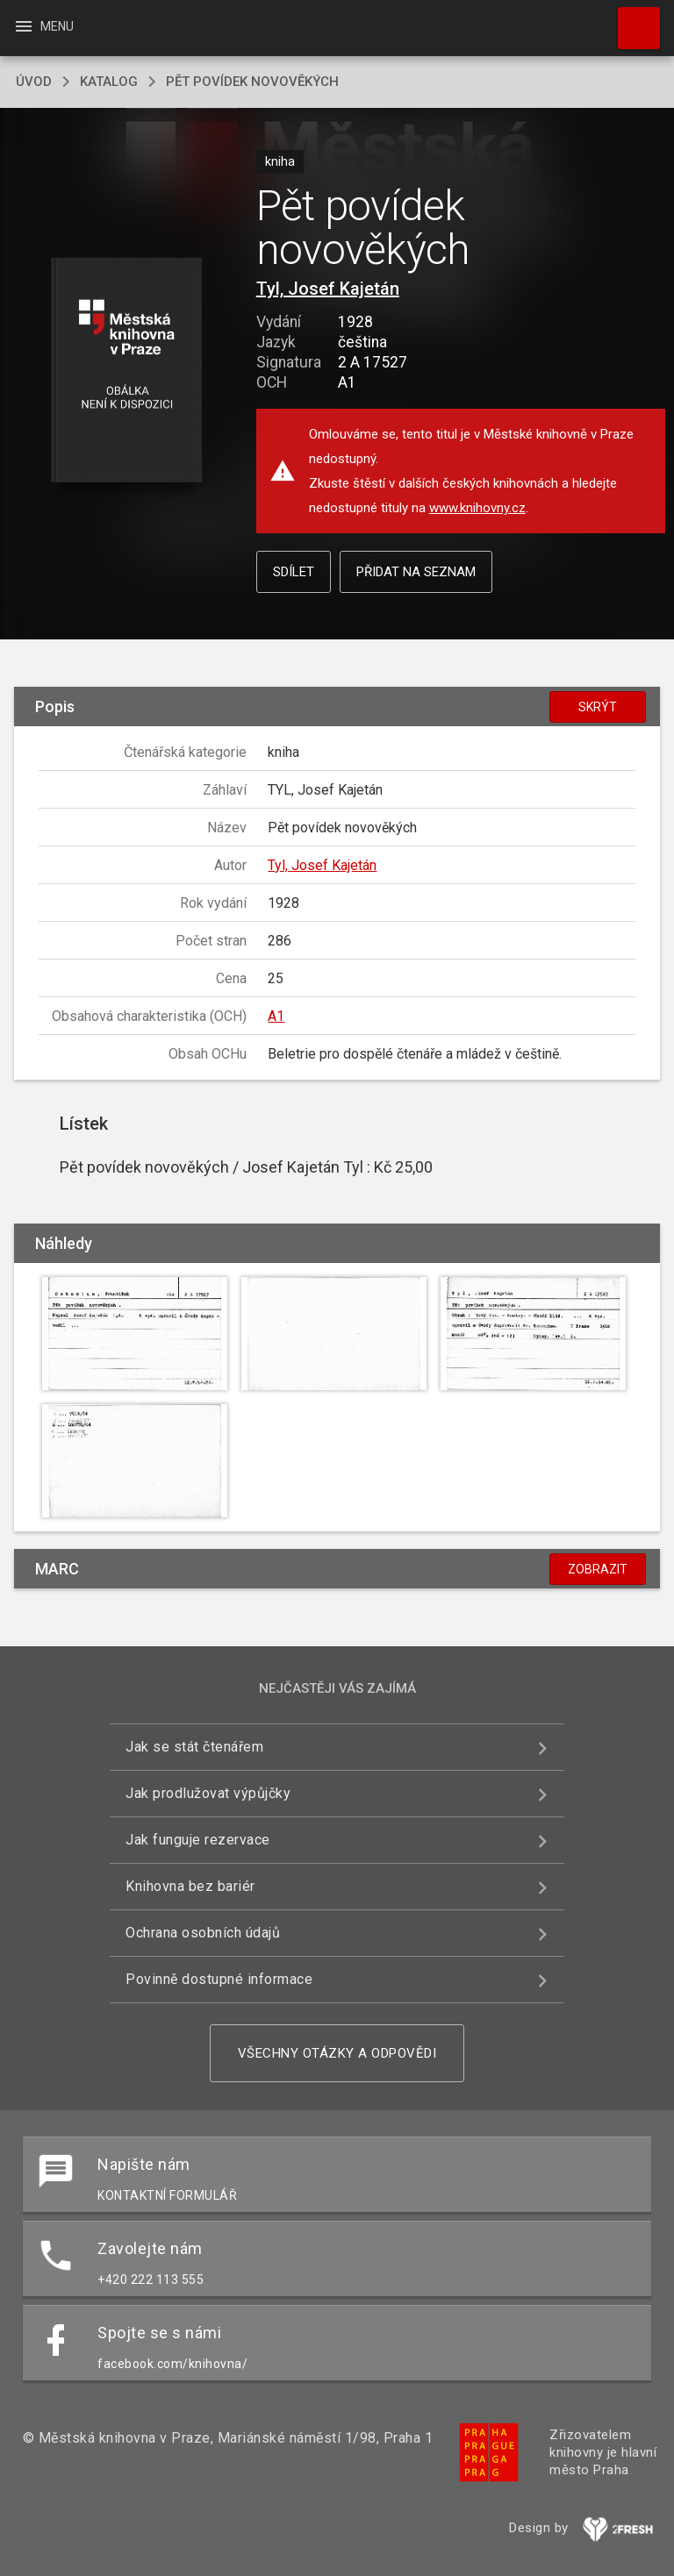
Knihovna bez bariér (190, 1886)
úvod (34, 81)
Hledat (631, 19)
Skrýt (597, 707)
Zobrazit (597, 1569)
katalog (109, 81)
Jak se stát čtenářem (194, 1746)
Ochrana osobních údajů (202, 1932)
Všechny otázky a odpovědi (337, 2053)
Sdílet (293, 572)
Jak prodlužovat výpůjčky (207, 1793)
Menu (43, 26)
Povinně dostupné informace (218, 1979)
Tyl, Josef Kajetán (327, 288)
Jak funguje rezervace (197, 1839)
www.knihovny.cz (477, 508)
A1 (276, 1016)
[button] (126, 371)
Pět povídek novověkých (252, 81)
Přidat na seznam (416, 572)
